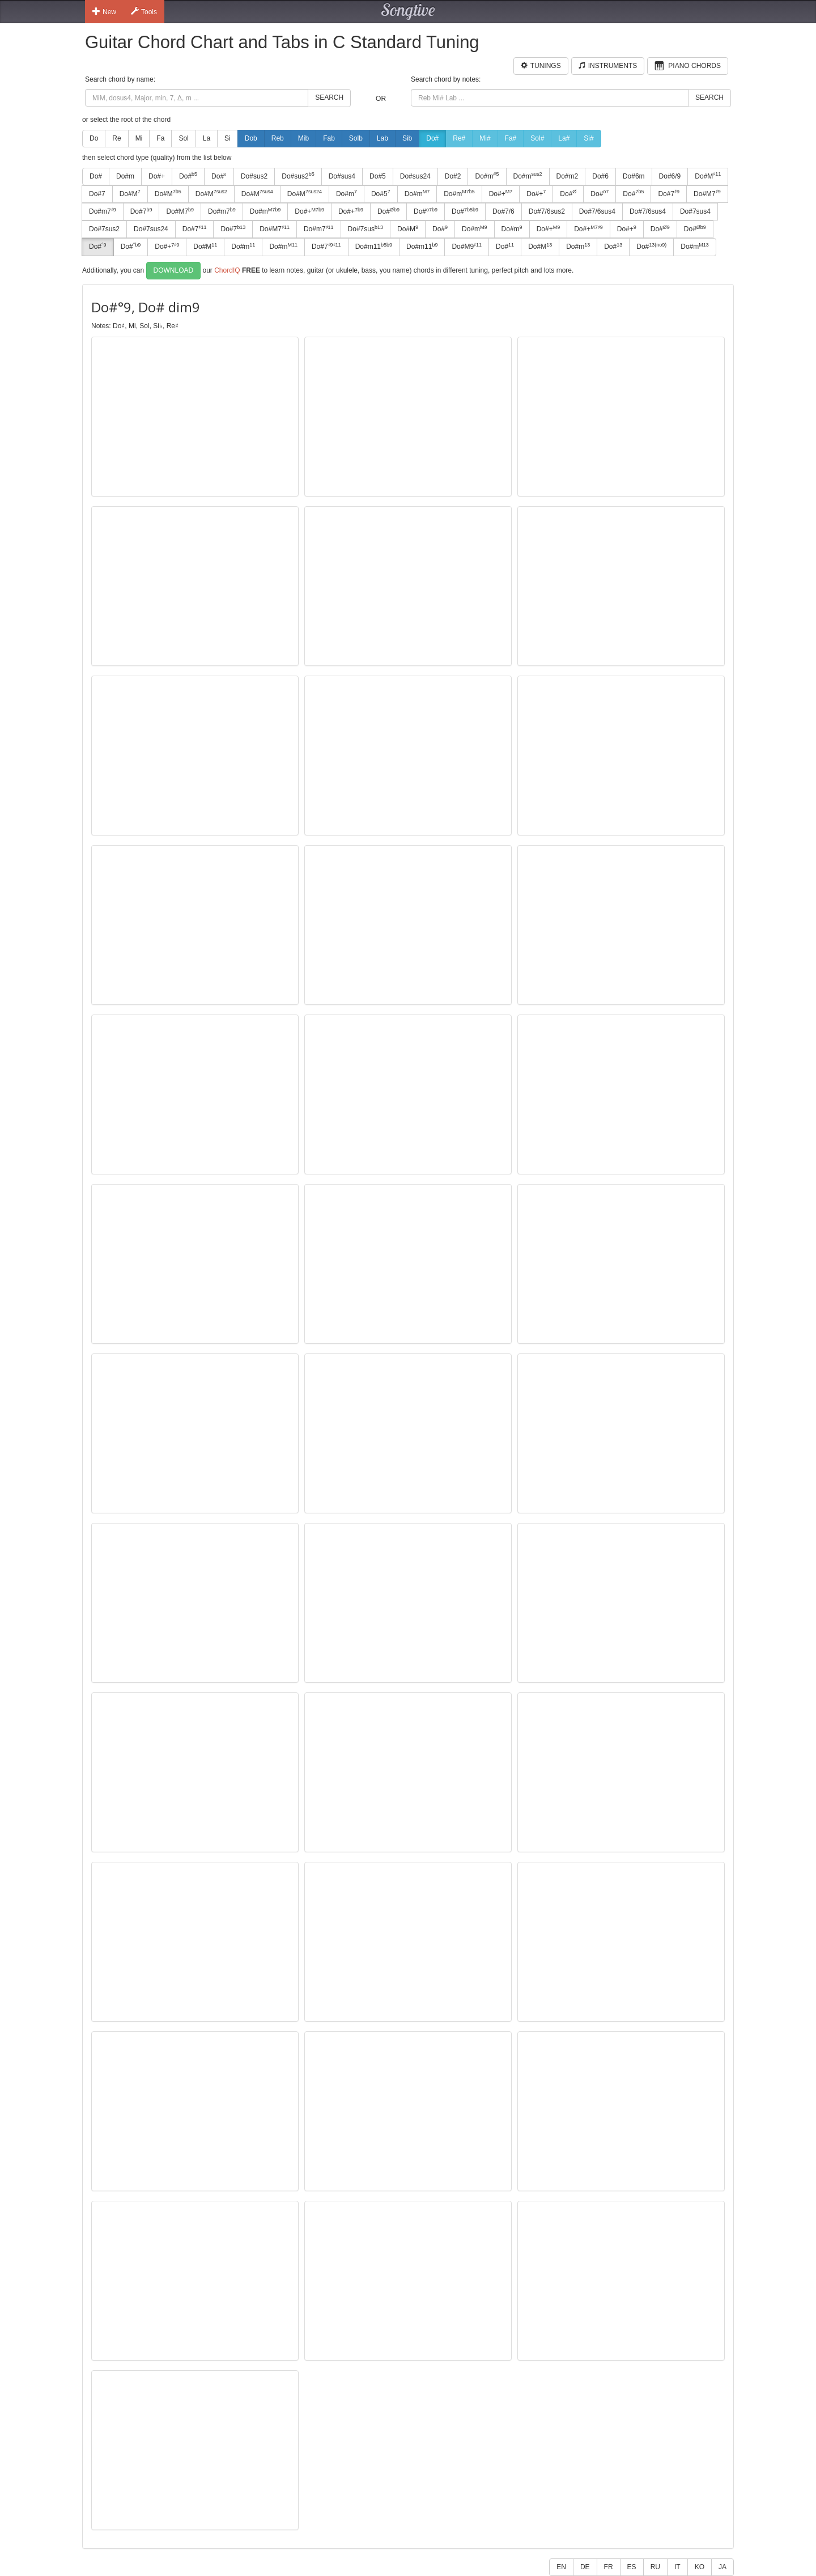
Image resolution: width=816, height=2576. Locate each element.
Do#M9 (467, 246)
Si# (588, 138)
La (206, 138)
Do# (432, 138)
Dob (251, 138)
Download (174, 270)
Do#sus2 (254, 176)
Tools (144, 11)
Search (329, 97)
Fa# (511, 138)
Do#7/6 (503, 211)
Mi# (484, 138)
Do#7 (97, 194)
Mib (303, 138)
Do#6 (600, 176)
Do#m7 (102, 211)
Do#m (125, 176)
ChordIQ (227, 270)
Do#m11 (373, 246)
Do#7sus (365, 229)
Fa (160, 138)
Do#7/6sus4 (597, 211)
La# (564, 138)
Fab (329, 138)
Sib (407, 138)
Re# (459, 138)
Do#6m (634, 176)
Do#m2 (567, 176)
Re (116, 138)
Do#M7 (707, 193)
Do (94, 138)
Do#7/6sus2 (547, 211)
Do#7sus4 (695, 211)
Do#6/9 (670, 176)
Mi (139, 138)
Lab (382, 138)
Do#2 (453, 176)
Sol (183, 138)
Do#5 (377, 176)
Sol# (537, 138)
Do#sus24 (415, 176)
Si (227, 138)
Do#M (708, 175)
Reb (277, 138)
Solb (356, 138)
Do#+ (156, 176)
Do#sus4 (342, 176)
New (104, 11)
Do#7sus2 (104, 229)
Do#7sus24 (151, 229)
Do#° (219, 176)
